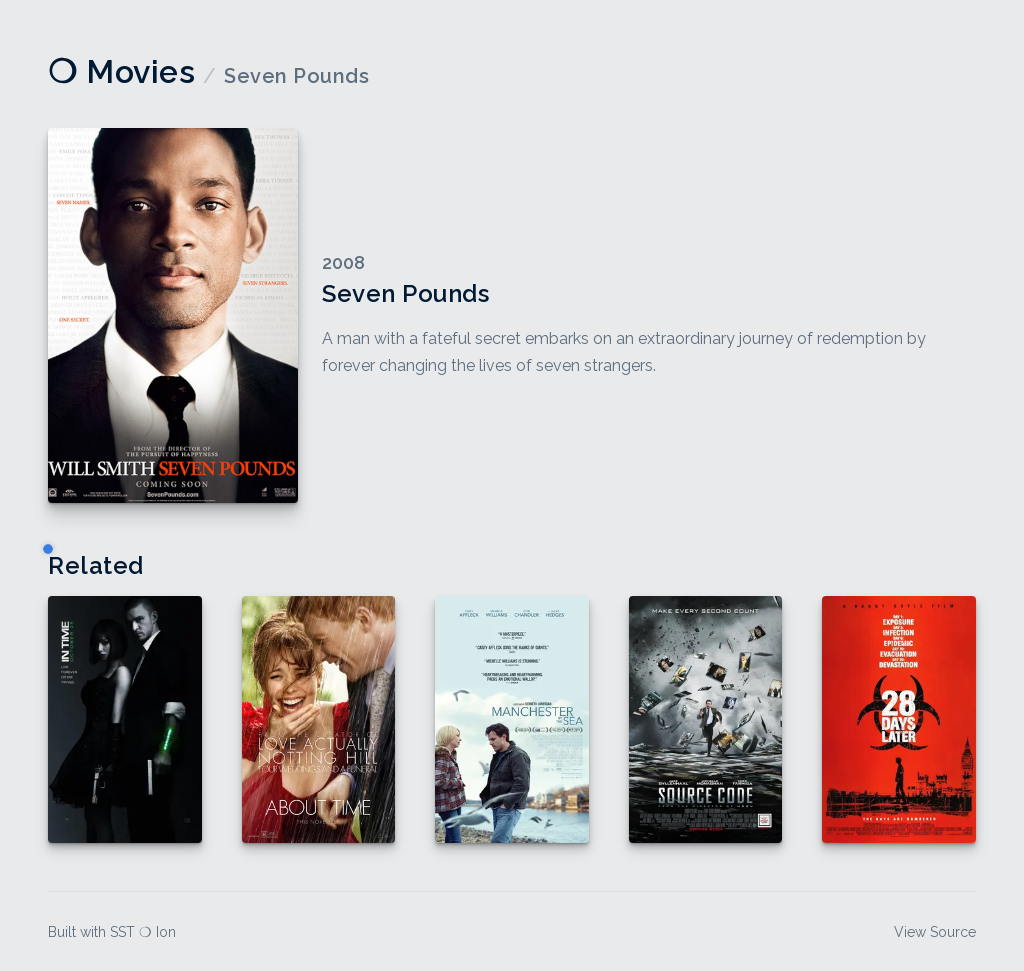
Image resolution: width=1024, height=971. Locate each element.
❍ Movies (121, 71)
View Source (935, 932)
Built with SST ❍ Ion (112, 932)
